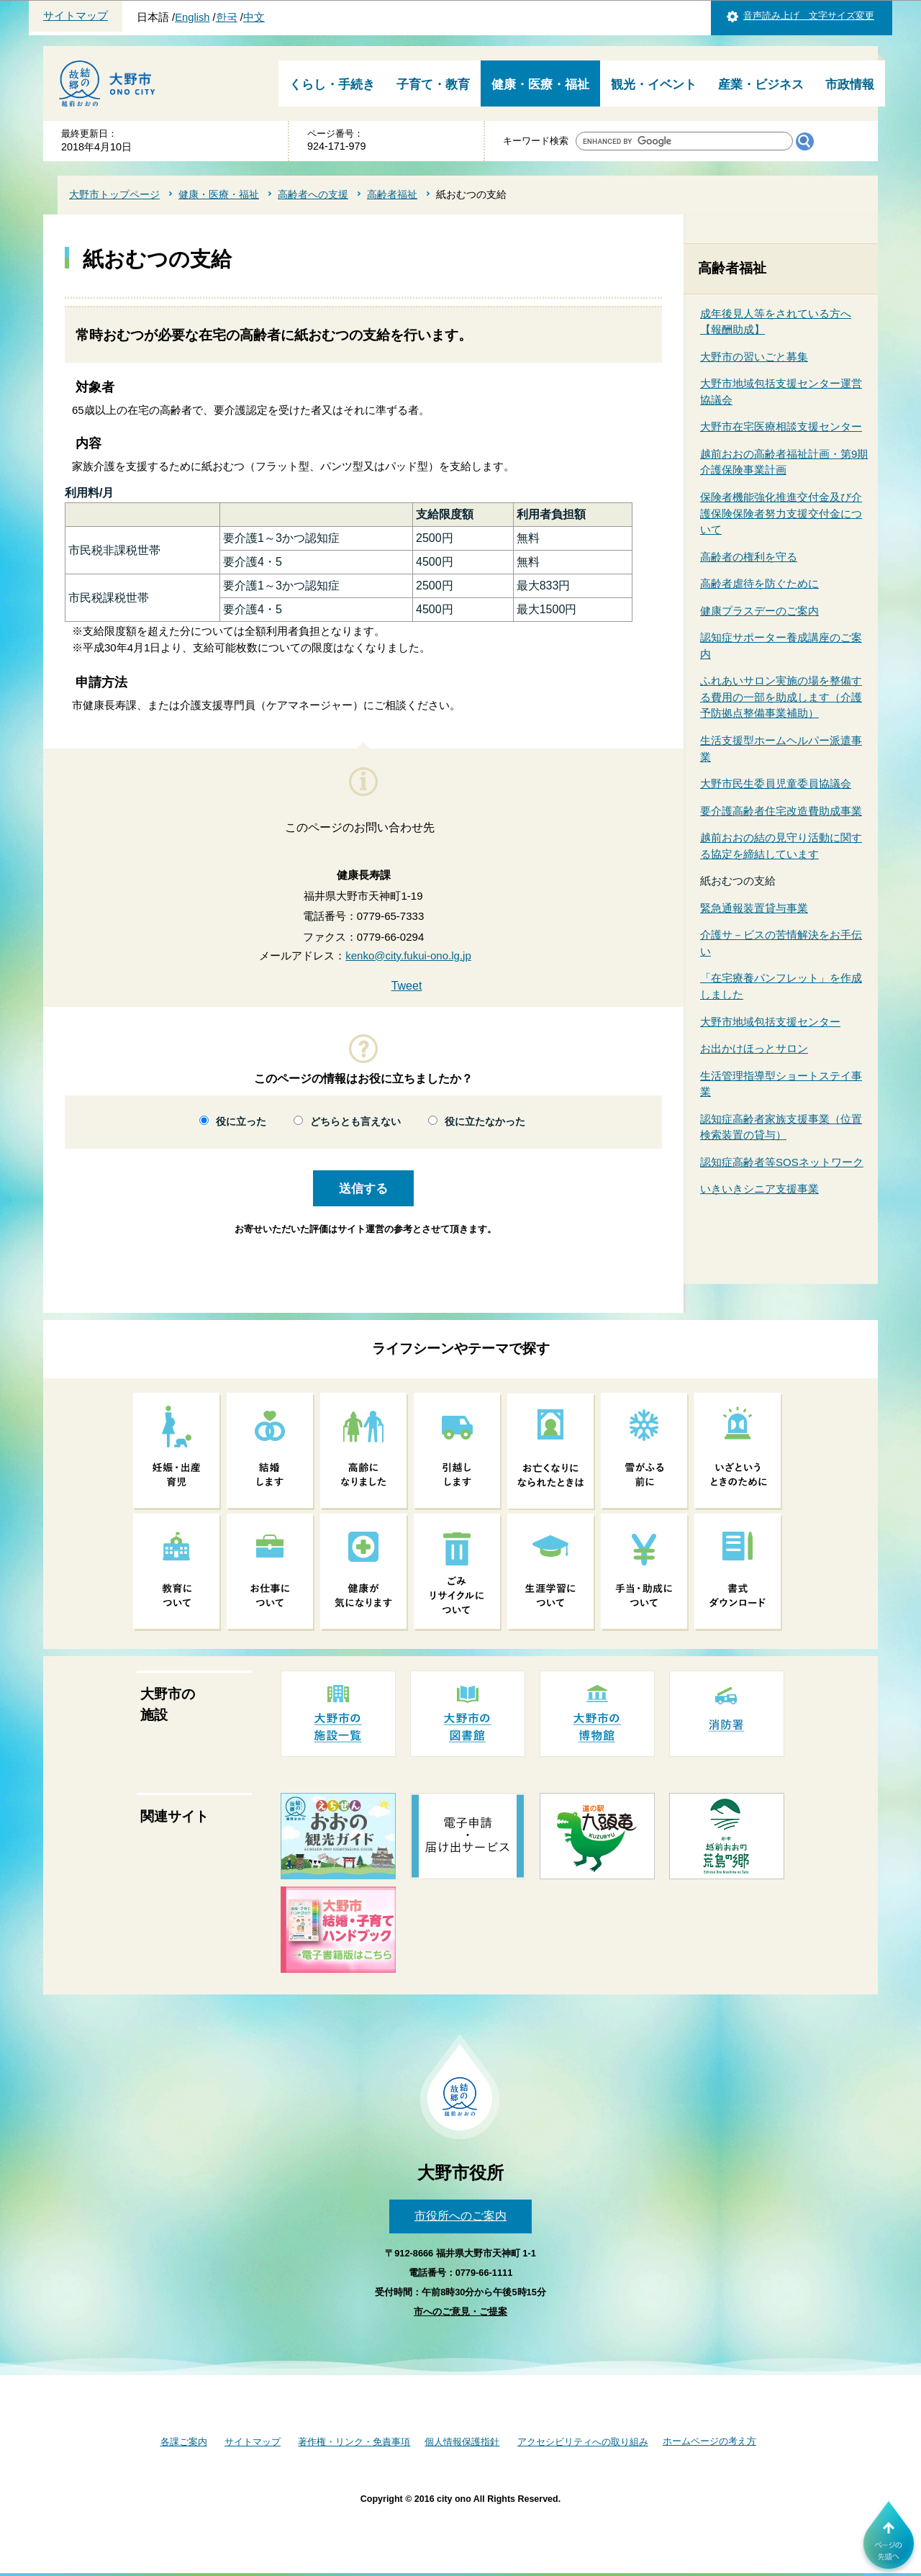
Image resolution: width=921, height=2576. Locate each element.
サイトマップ (75, 16)
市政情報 (849, 84)
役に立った (241, 1121)
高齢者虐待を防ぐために (759, 583)
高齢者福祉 (392, 194)
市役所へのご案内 (460, 2216)
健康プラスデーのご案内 (759, 611)
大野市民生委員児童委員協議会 (775, 783)
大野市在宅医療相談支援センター (781, 426)
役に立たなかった (485, 1121)
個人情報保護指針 (462, 2441)
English (192, 17)
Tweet (406, 986)
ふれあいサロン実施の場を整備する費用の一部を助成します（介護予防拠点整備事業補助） (781, 696)
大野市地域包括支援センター (770, 1022)
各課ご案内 (183, 2441)
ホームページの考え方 (709, 2441)
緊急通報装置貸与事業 (754, 908)
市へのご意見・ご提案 (460, 2311)
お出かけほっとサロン (754, 1048)
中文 (254, 17)
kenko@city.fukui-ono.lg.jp (408, 955)
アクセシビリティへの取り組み (582, 2441)
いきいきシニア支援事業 (759, 1189)
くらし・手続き (332, 84)
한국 (226, 17)
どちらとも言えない (355, 1121)
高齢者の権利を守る (748, 557)
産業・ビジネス (761, 84)
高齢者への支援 (313, 194)
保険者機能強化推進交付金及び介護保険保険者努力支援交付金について (781, 513)
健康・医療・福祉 (540, 84)
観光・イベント (654, 84)
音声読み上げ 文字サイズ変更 (808, 15)
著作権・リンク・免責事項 (354, 2441)
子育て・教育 (433, 84)
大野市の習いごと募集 (754, 357)
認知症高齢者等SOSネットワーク (781, 1162)
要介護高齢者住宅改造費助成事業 (781, 811)
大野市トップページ (114, 194)
